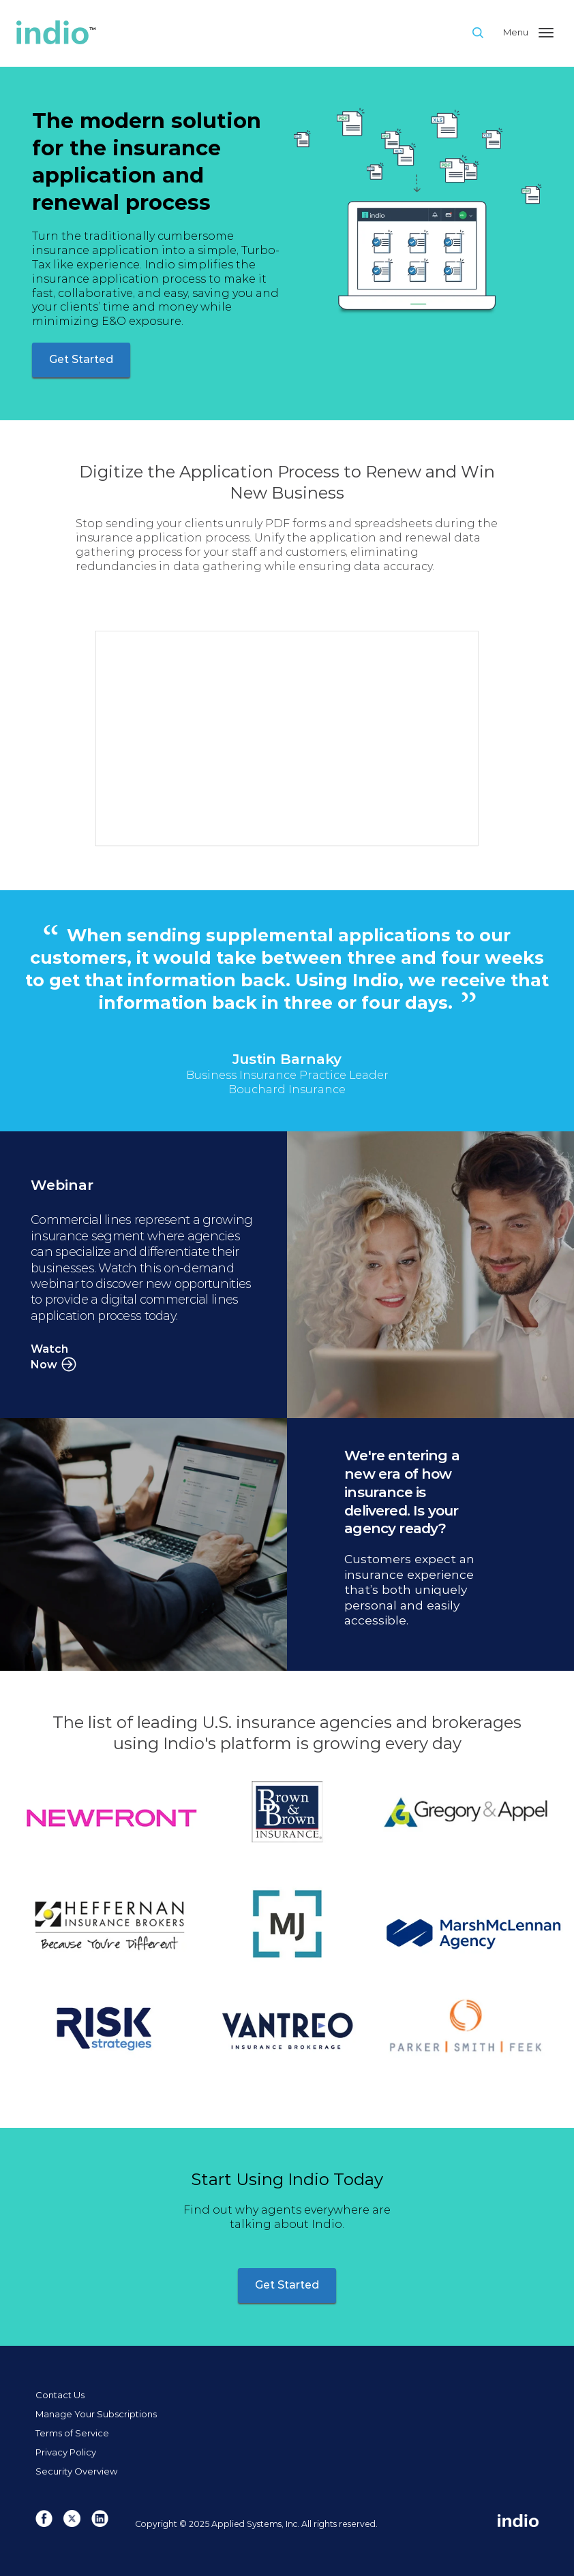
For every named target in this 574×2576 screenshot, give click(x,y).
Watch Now (49, 1357)
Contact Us (60, 2394)
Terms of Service (72, 2433)
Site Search (486, 32)
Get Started (81, 359)
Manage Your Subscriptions (96, 2413)
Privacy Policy (65, 2452)
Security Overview (76, 2471)
